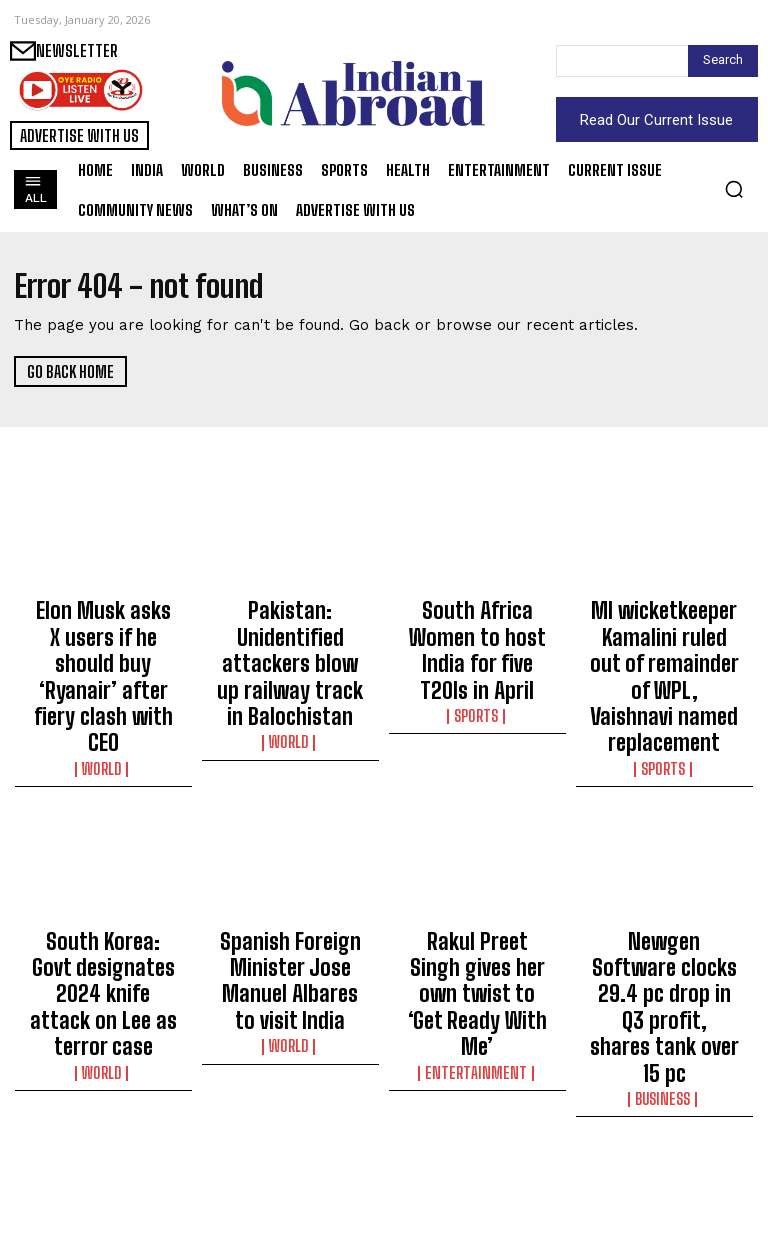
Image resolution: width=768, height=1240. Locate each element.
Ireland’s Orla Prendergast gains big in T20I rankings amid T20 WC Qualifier (477, 1137)
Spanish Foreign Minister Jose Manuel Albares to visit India (290, 886)
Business (664, 943)
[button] (734, 189)
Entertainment (477, 925)
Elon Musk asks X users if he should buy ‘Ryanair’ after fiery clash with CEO (103, 634)
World (103, 682)
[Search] (723, 61)
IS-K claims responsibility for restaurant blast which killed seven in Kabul (103, 1137)
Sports (477, 664)
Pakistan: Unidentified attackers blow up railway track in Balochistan (290, 634)
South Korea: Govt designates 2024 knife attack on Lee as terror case (103, 895)
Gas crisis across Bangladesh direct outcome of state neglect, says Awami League (290, 1146)
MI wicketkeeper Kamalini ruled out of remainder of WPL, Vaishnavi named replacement (664, 643)
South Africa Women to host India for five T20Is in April (477, 625)
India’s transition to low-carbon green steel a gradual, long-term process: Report (664, 1137)
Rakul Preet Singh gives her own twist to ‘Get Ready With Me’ (477, 886)
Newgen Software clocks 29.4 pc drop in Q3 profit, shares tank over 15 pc (664, 895)
